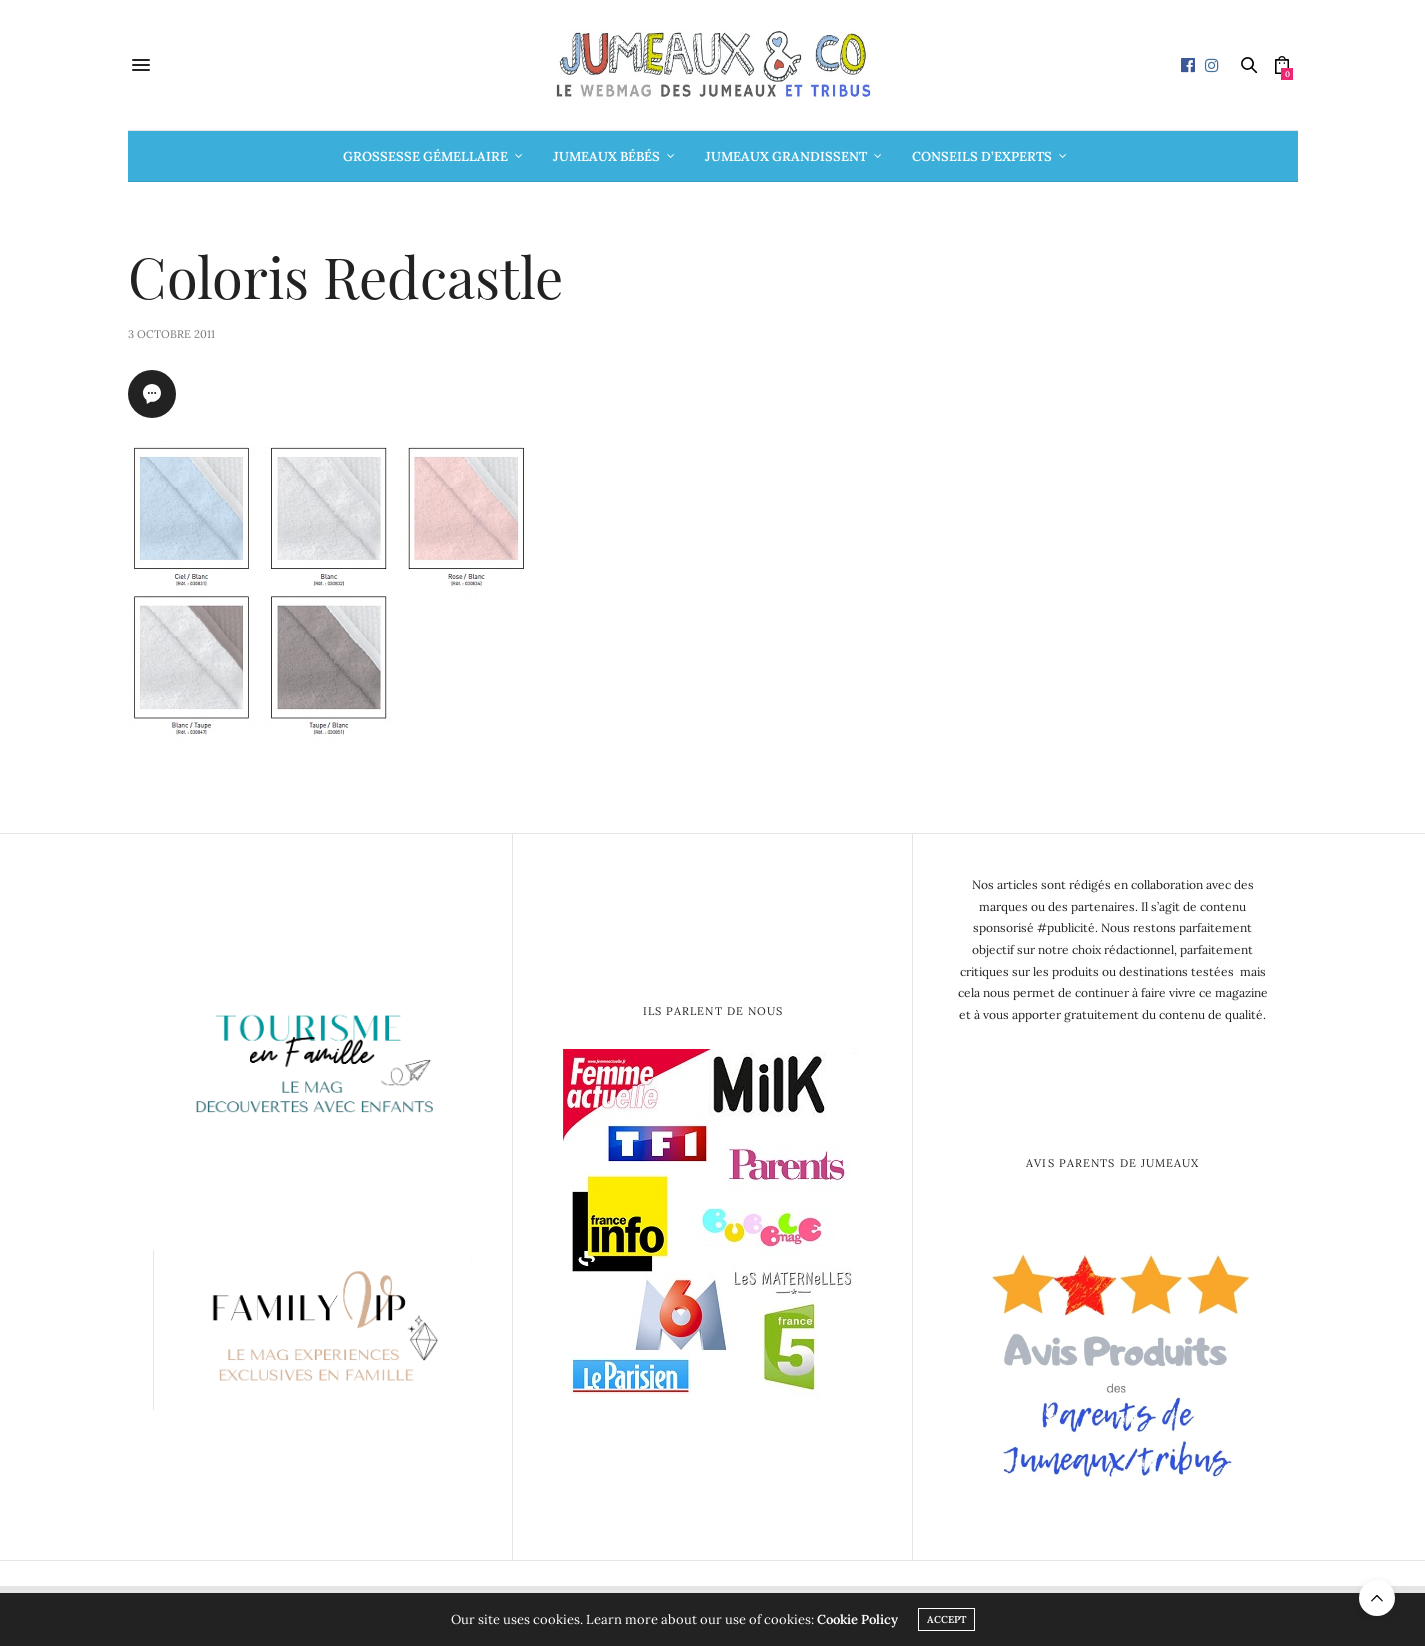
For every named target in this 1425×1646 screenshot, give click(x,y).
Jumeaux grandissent (786, 156)
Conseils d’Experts (982, 156)
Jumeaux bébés (606, 156)
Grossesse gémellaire (425, 156)
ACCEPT (946, 1619)
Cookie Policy (857, 1619)
